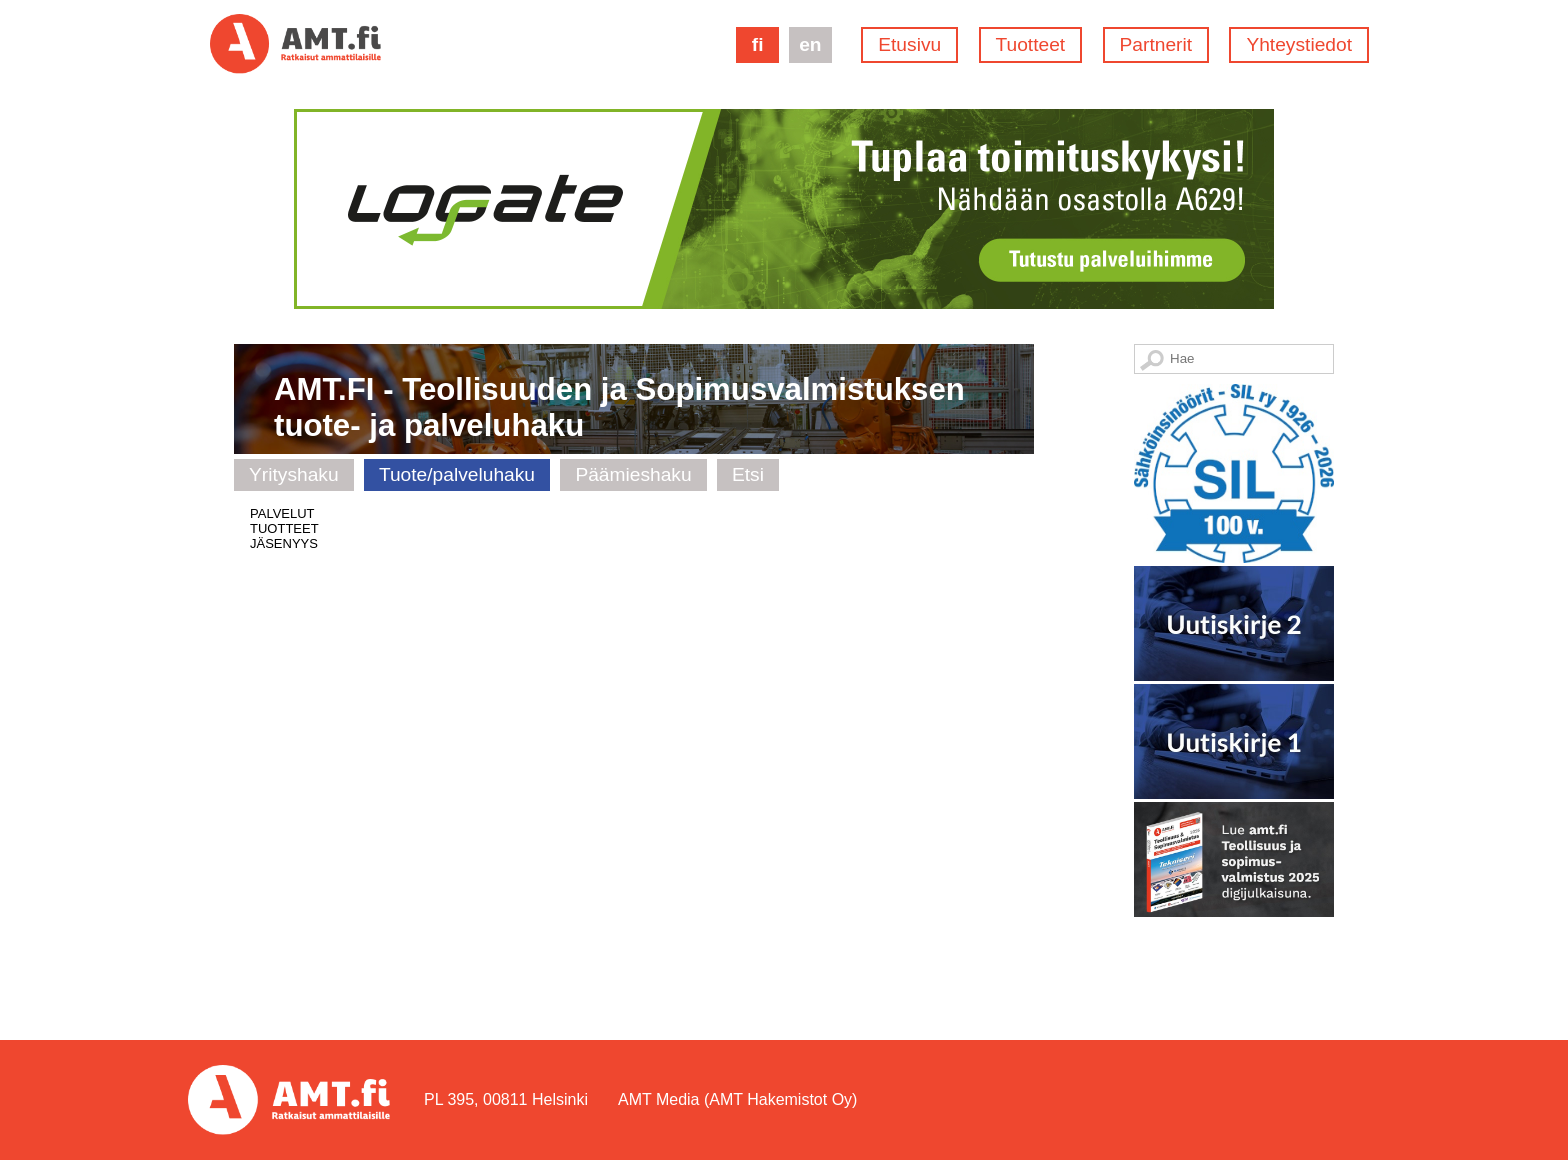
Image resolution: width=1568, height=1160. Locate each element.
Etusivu (909, 44)
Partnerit (1156, 44)
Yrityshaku (294, 474)
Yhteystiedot (1299, 44)
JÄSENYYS (284, 543)
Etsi (748, 474)
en (810, 44)
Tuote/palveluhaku (457, 474)
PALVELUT (282, 513)
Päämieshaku (633, 474)
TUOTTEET (284, 528)
